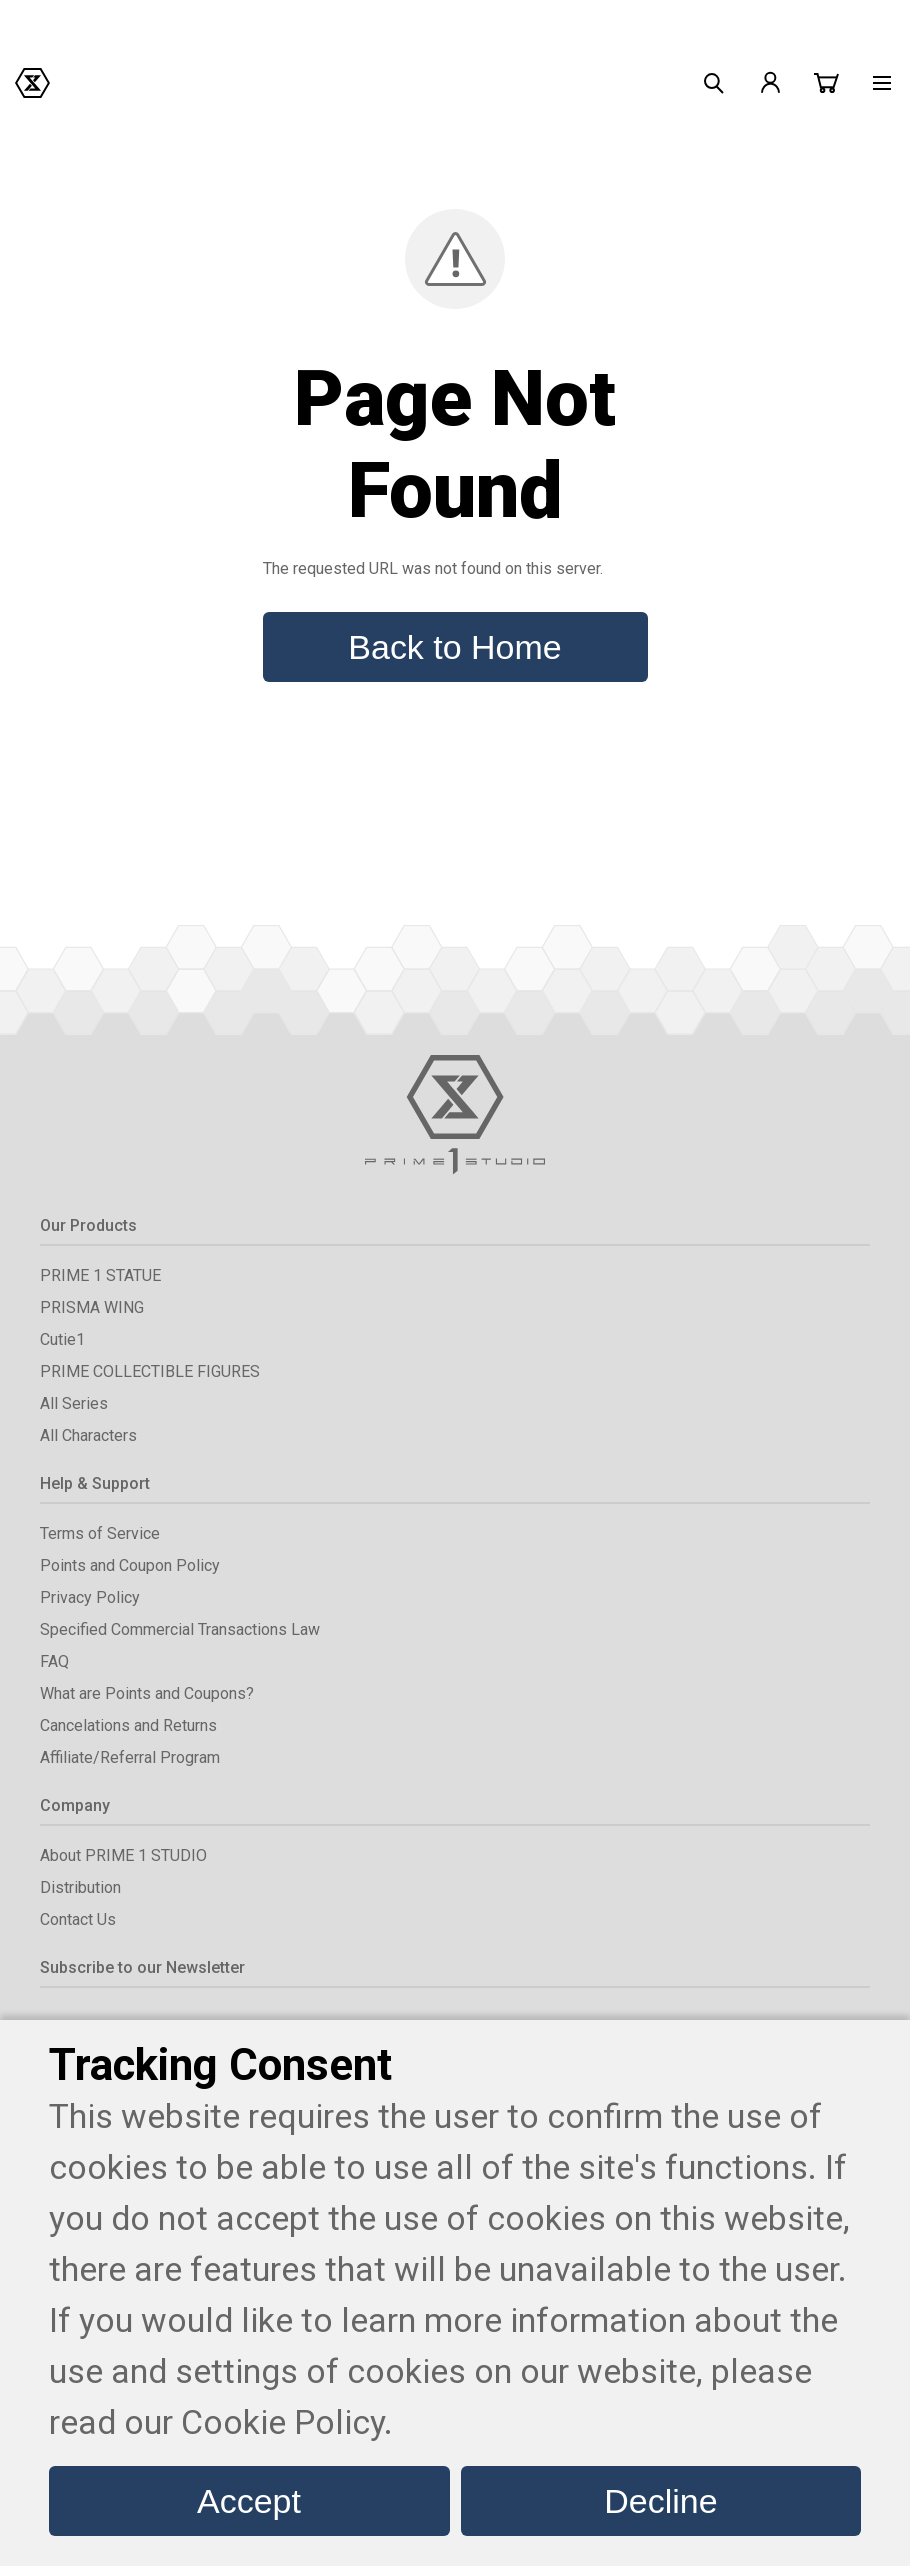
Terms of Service (100, 1533)
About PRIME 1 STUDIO (123, 1855)
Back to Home (454, 647)
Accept (249, 2501)
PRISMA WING (92, 1307)
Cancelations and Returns (128, 1725)
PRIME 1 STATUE (100, 1275)
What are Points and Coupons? (147, 1693)
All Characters (88, 1435)
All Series (74, 1403)
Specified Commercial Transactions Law (180, 1629)
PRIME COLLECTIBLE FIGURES (150, 1371)
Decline (660, 2501)
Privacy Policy (90, 1597)
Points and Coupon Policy (130, 1565)
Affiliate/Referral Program (130, 1757)
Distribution (80, 1887)
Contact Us (78, 1919)
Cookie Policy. (287, 2422)
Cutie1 (62, 1339)
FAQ (54, 1661)
